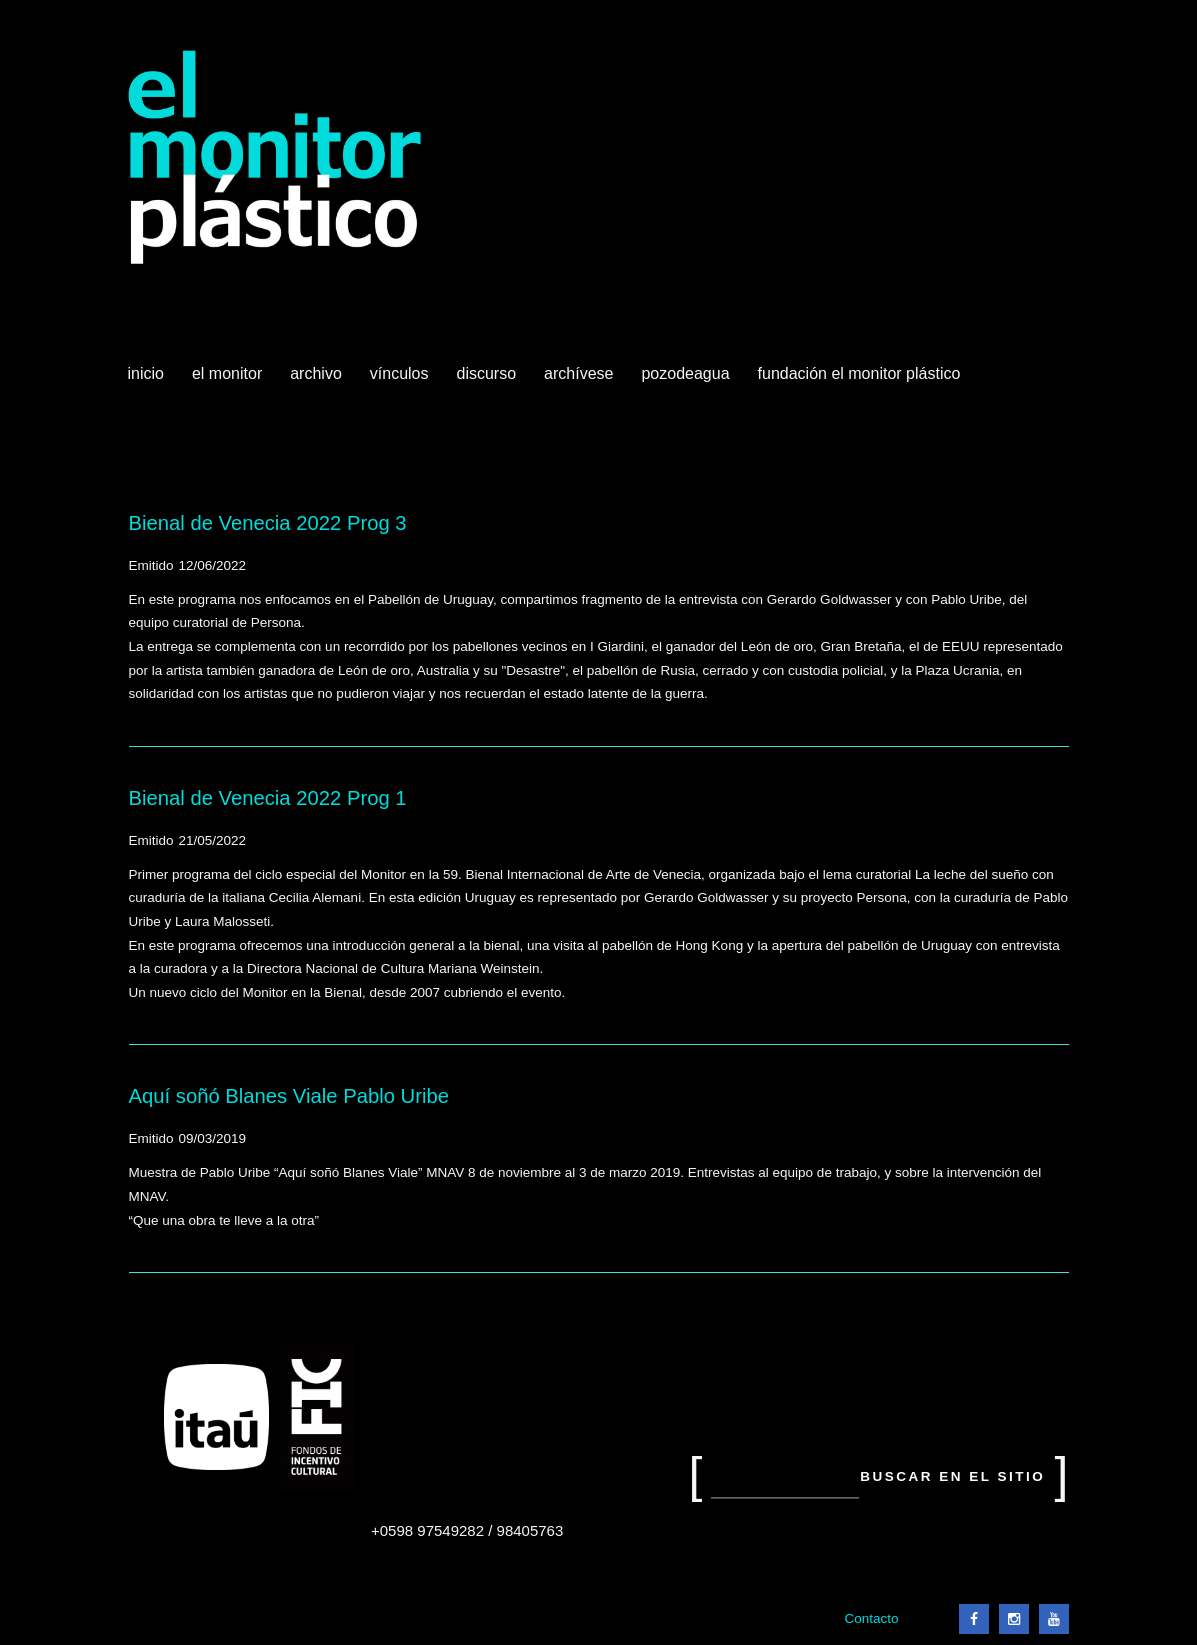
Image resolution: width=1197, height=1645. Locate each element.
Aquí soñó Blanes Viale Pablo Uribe (289, 1096)
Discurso (487, 373)
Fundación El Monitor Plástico (859, 373)
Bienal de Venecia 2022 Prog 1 (268, 798)
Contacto (871, 1618)
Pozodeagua (687, 381)
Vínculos (401, 381)
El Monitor (229, 381)
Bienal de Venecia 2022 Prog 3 (268, 523)
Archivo (318, 381)
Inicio (146, 373)
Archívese (578, 373)
